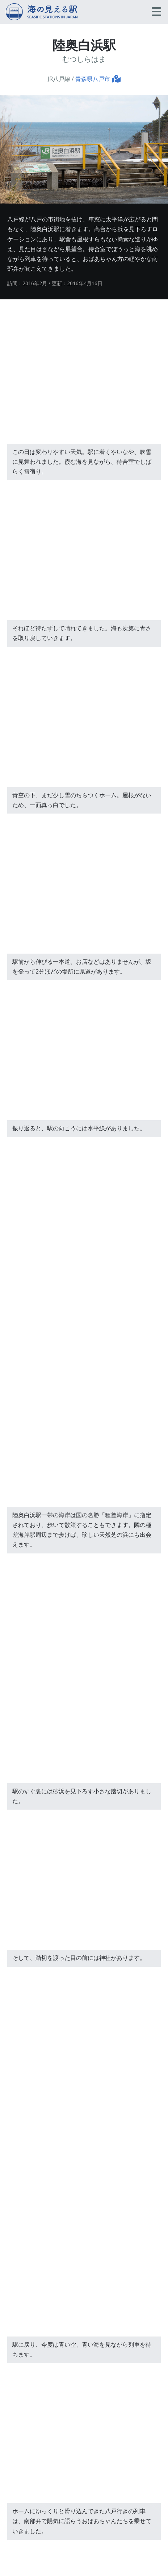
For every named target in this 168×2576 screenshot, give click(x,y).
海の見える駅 (41, 12)
